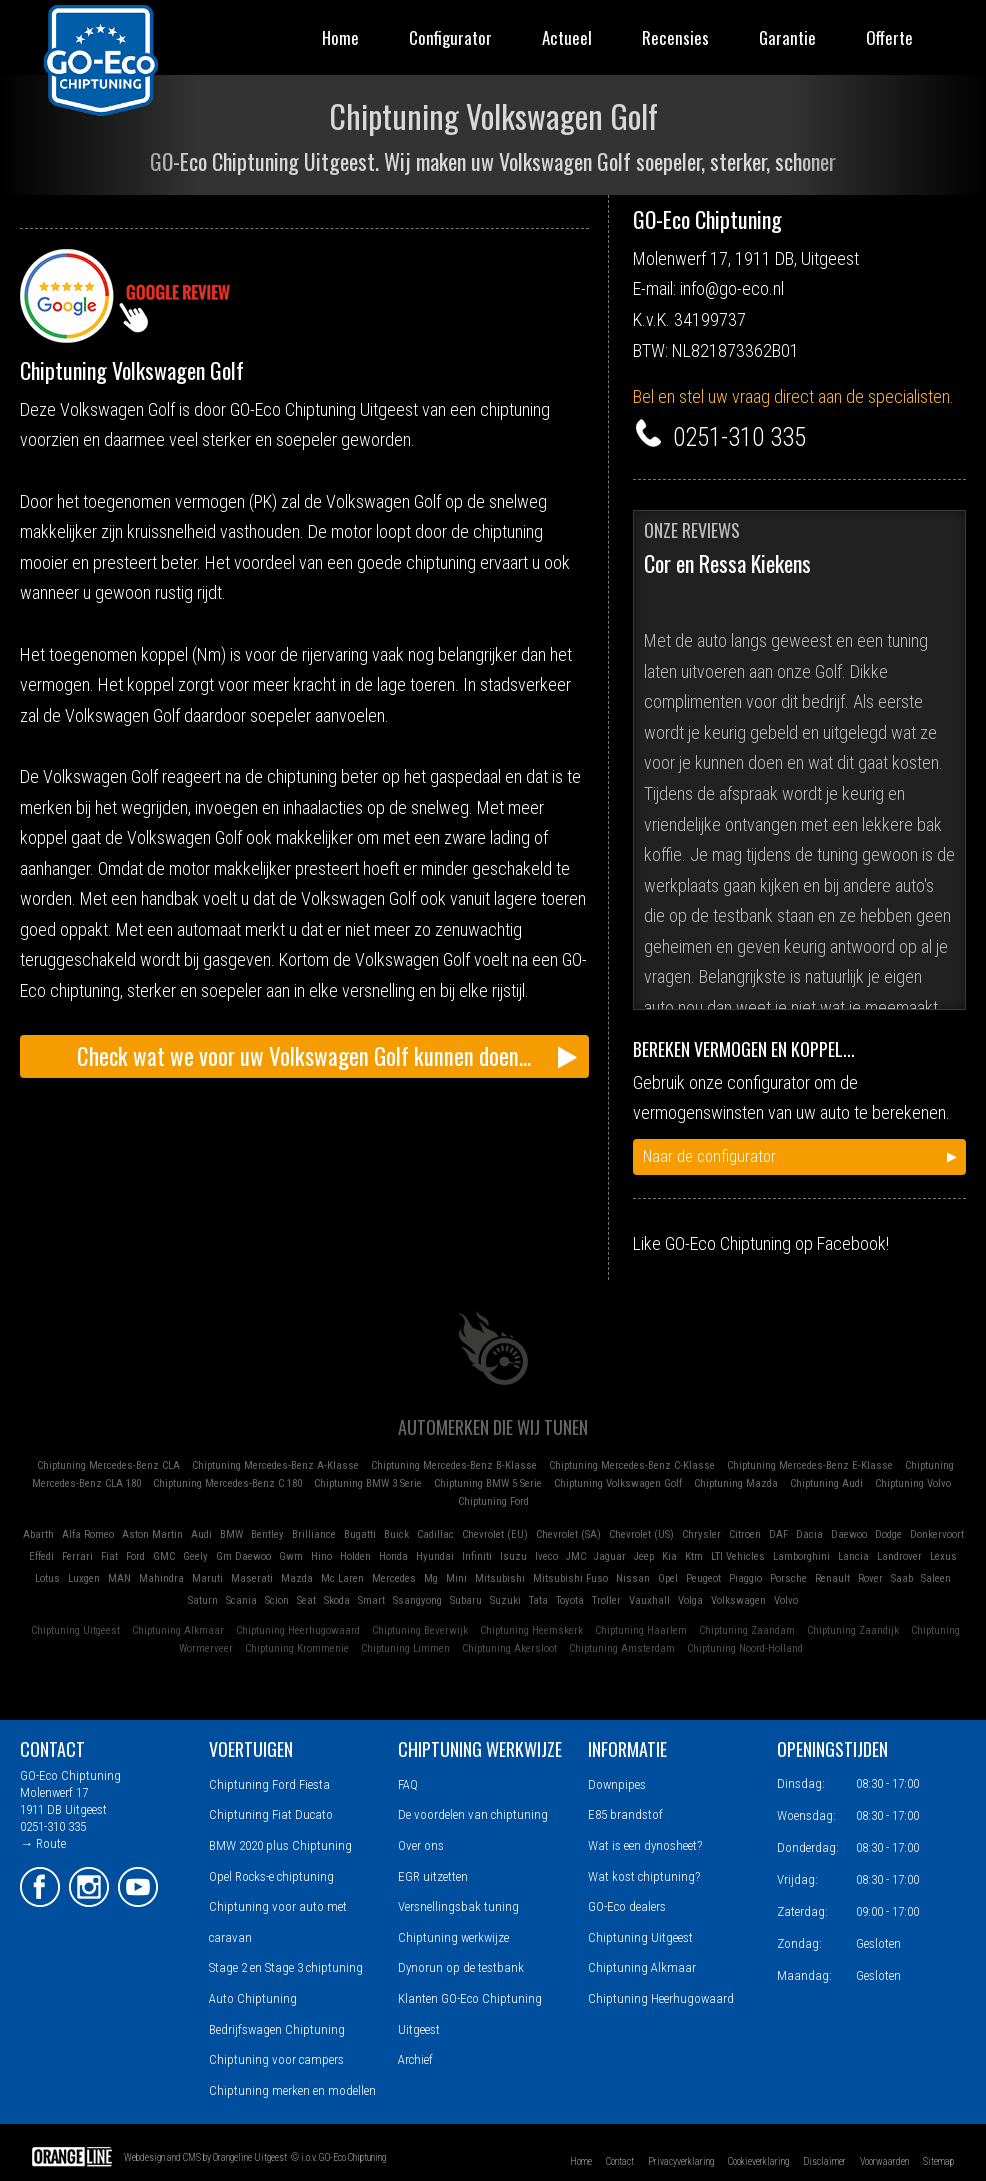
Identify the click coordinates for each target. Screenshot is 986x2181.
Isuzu (513, 1556)
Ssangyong (417, 1600)
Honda (393, 1556)
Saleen (936, 1578)
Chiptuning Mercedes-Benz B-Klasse (454, 1465)
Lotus (47, 1578)
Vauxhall (649, 1600)
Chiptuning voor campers (276, 2059)
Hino (321, 1556)
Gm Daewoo (243, 1556)
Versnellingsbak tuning (458, 1906)
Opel (668, 1578)
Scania (241, 1600)
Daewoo (849, 1534)
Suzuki (505, 1600)
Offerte (889, 37)
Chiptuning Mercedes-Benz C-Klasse (632, 1465)
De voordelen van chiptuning (473, 1814)
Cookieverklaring (758, 2161)
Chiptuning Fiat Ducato (271, 1814)
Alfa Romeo (88, 1534)
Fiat (109, 1556)
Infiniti (477, 1556)
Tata (538, 1600)
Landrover (899, 1556)
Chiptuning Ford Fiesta (269, 1784)
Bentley (267, 1534)
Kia (669, 1556)
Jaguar (610, 1556)
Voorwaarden (884, 2161)
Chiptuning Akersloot (509, 1648)
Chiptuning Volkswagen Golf (618, 1483)
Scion (277, 1600)
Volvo (786, 1600)
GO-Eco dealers (627, 1906)
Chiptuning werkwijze (453, 1937)
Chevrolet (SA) (568, 1534)
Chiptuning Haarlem (641, 1630)
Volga (690, 1600)
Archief (415, 2059)
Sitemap (938, 2161)
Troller (606, 1600)
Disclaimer (824, 2161)
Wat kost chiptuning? (644, 1876)
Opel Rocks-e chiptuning (271, 1876)
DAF (778, 1534)
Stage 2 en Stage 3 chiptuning (286, 1967)
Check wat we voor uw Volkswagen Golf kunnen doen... (304, 1056)
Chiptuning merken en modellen (292, 2090)
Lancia (853, 1556)
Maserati (252, 1578)
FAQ (408, 1784)
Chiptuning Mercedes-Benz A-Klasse (275, 1465)
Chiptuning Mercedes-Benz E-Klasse (810, 1465)
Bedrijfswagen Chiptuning (277, 2029)
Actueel (567, 37)
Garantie (787, 37)
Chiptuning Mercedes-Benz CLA (108, 1465)
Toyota (570, 1600)
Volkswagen (738, 1600)
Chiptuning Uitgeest (75, 1630)
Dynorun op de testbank (461, 1967)
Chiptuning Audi (826, 1483)
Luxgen (84, 1578)
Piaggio (745, 1578)
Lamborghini (801, 1556)
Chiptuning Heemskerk (531, 1630)
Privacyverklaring (681, 2161)
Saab (902, 1578)
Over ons (421, 1845)
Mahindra (161, 1578)
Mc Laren (342, 1578)
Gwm (291, 1556)
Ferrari (77, 1556)
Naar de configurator (709, 1156)
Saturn (203, 1600)
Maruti (207, 1578)
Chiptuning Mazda (736, 1483)
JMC (576, 1556)
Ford (135, 1556)
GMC (164, 1556)
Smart (371, 1600)
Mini (456, 1578)
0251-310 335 (739, 437)
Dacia (809, 1534)
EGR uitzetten (433, 1876)
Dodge (888, 1534)
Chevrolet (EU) (495, 1534)
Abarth (38, 1534)
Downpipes (617, 1784)
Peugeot (703, 1578)
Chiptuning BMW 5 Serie (488, 1483)
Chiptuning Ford (493, 1501)
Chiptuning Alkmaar (178, 1630)
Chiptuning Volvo (913, 1483)
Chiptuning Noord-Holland (745, 1648)
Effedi (41, 1556)
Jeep (644, 1556)
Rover (870, 1578)
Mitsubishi (500, 1578)
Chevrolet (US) (641, 1534)
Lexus (943, 1556)
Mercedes (394, 1578)
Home (340, 37)
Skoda (337, 1600)
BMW (231, 1534)
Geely (195, 1556)
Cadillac (435, 1534)
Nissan (633, 1578)
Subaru (466, 1600)
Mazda (297, 1578)
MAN (119, 1578)
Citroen (745, 1534)
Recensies (675, 37)
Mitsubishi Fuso (570, 1578)
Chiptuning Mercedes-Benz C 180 (227, 1483)
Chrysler (701, 1534)
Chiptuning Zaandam (747, 1630)
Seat (306, 1600)
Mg (431, 1578)
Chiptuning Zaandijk (853, 1630)
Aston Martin (152, 1534)
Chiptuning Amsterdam (622, 1648)
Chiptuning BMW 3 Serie (368, 1483)
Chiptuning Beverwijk (420, 1630)
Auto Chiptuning (253, 1998)
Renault (832, 1578)
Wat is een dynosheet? (645, 1845)
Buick (396, 1534)
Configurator (450, 37)
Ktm (694, 1556)
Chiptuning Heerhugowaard (298, 1630)
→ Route (43, 1843)
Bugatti (360, 1534)
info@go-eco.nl (732, 288)
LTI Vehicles (738, 1556)
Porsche (788, 1578)
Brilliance (314, 1534)
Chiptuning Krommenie (297, 1648)
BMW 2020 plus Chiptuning (280, 1845)
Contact (620, 2161)
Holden (355, 1556)
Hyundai (435, 1556)
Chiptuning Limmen (405, 1648)
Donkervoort (937, 1534)
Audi (201, 1534)
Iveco (546, 1556)
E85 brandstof (625, 1814)
